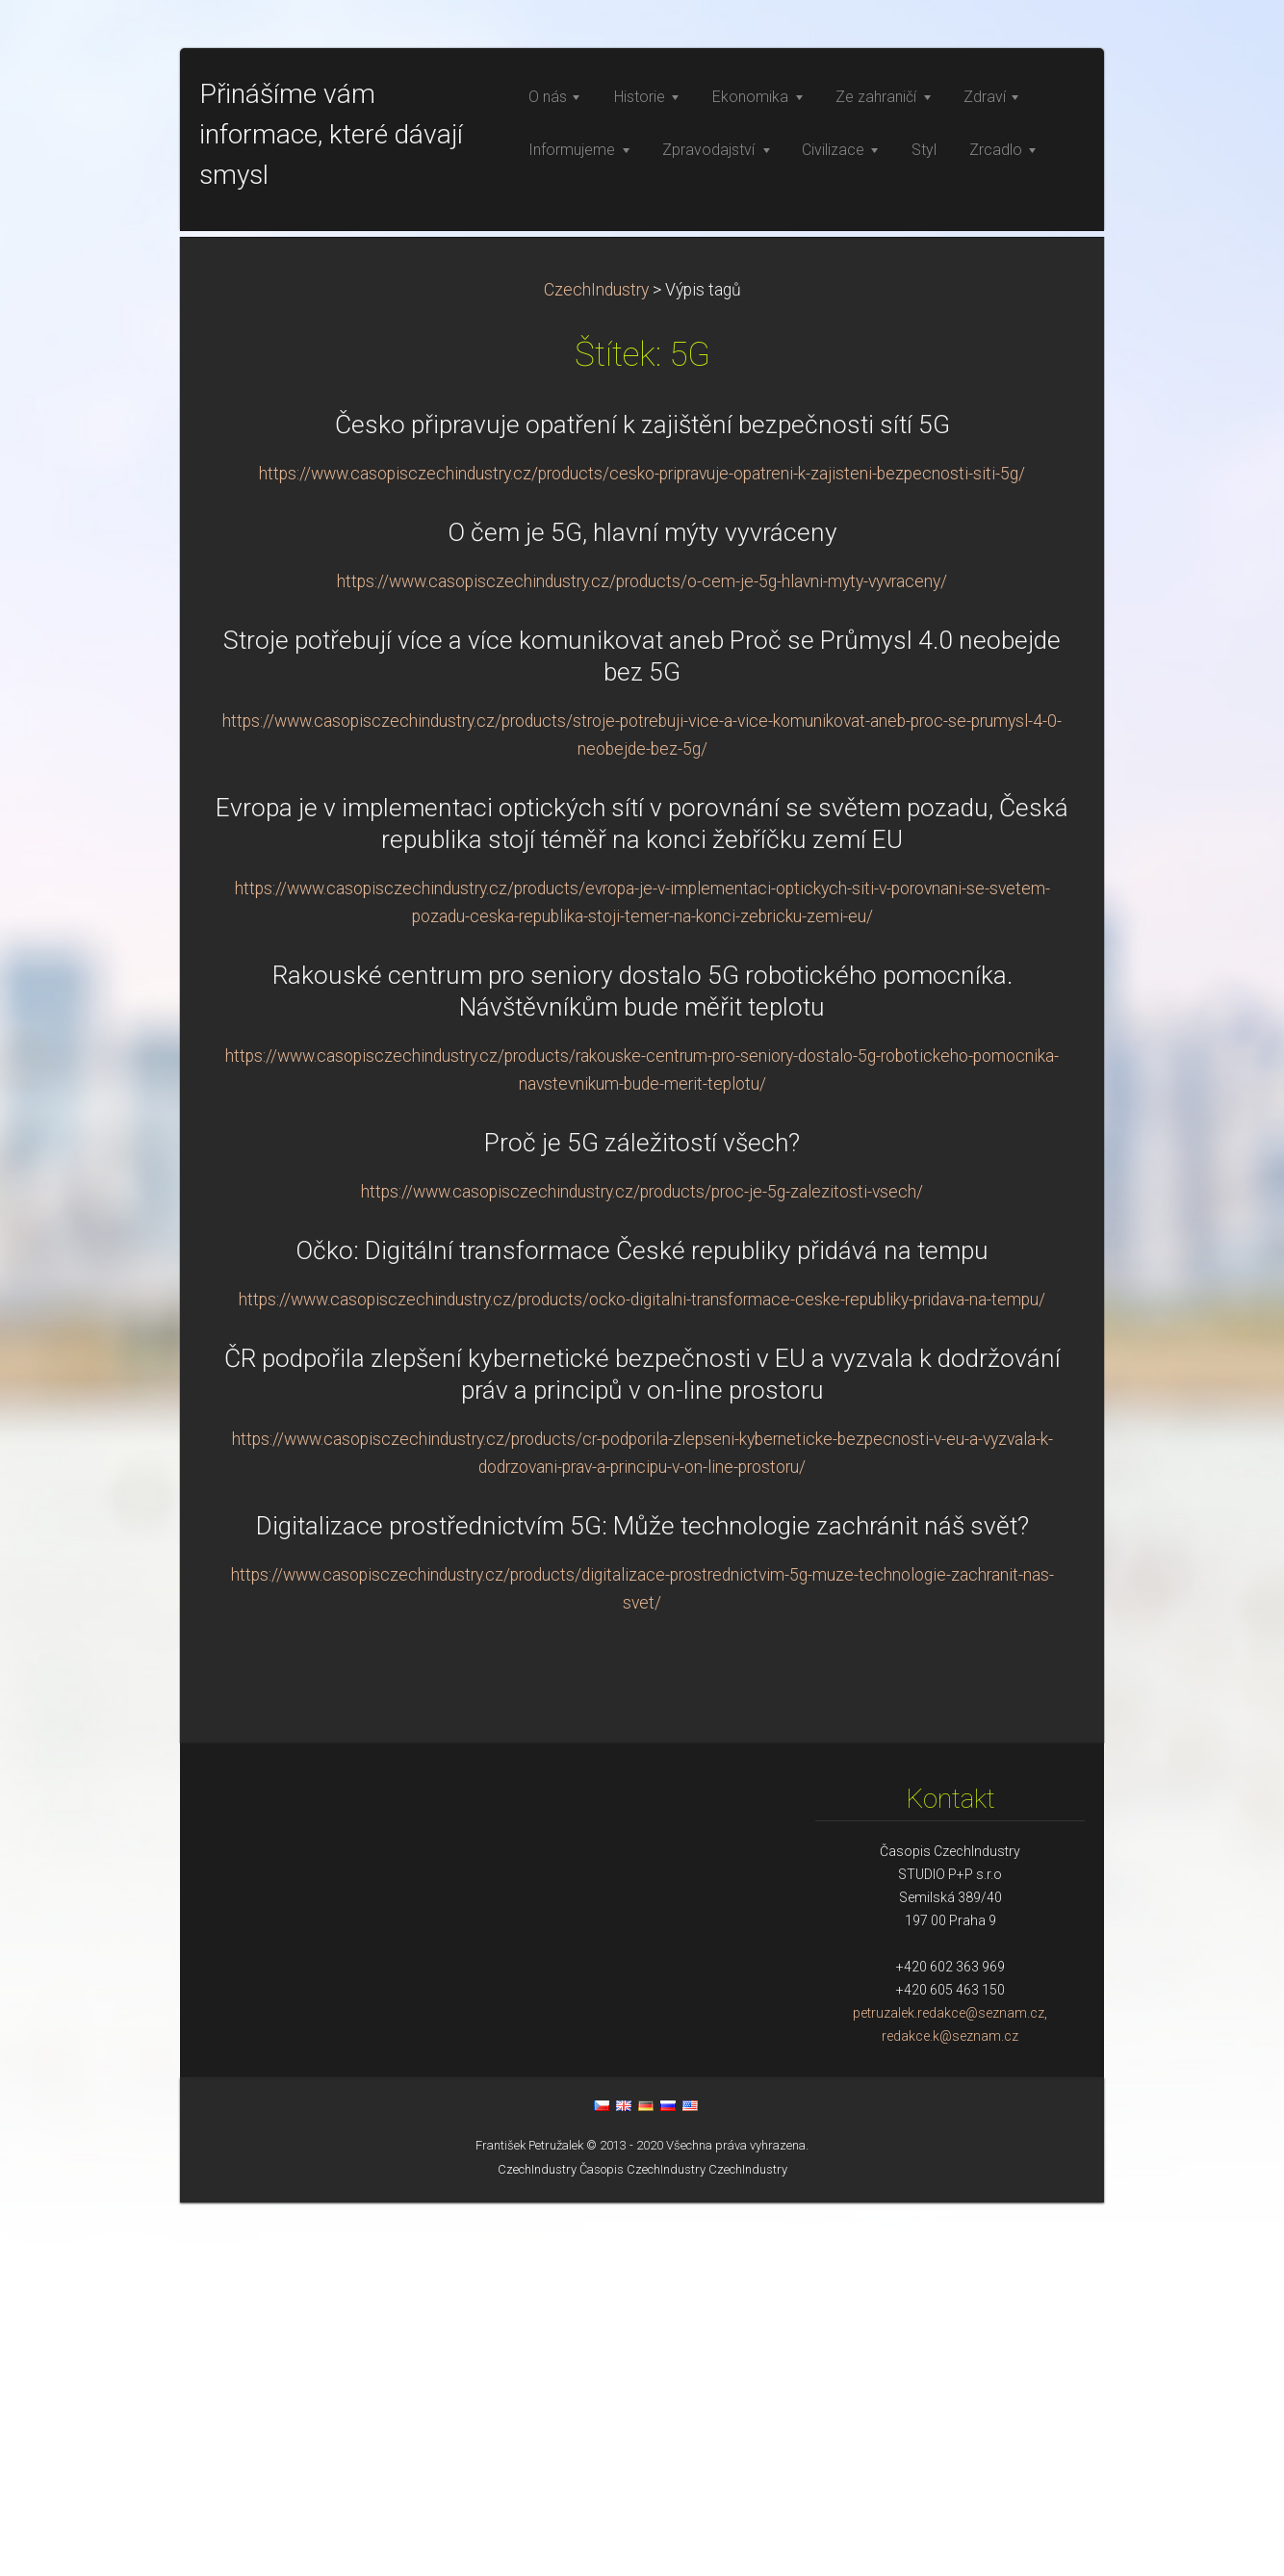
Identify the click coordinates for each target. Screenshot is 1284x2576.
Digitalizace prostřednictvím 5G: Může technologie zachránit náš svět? (642, 1899)
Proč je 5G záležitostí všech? (642, 1516)
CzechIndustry (596, 663)
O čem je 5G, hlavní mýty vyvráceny (642, 905)
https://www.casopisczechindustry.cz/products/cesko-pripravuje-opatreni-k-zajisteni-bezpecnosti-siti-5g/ (642, 847)
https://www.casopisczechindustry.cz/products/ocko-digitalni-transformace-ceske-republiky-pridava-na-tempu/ (642, 1673)
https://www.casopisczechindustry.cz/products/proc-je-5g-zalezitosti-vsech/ (642, 1565)
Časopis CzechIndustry (642, 2543)
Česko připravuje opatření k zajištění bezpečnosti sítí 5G (642, 798)
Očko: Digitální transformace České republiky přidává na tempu (642, 1624)
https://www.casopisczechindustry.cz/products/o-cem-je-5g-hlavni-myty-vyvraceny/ (642, 955)
